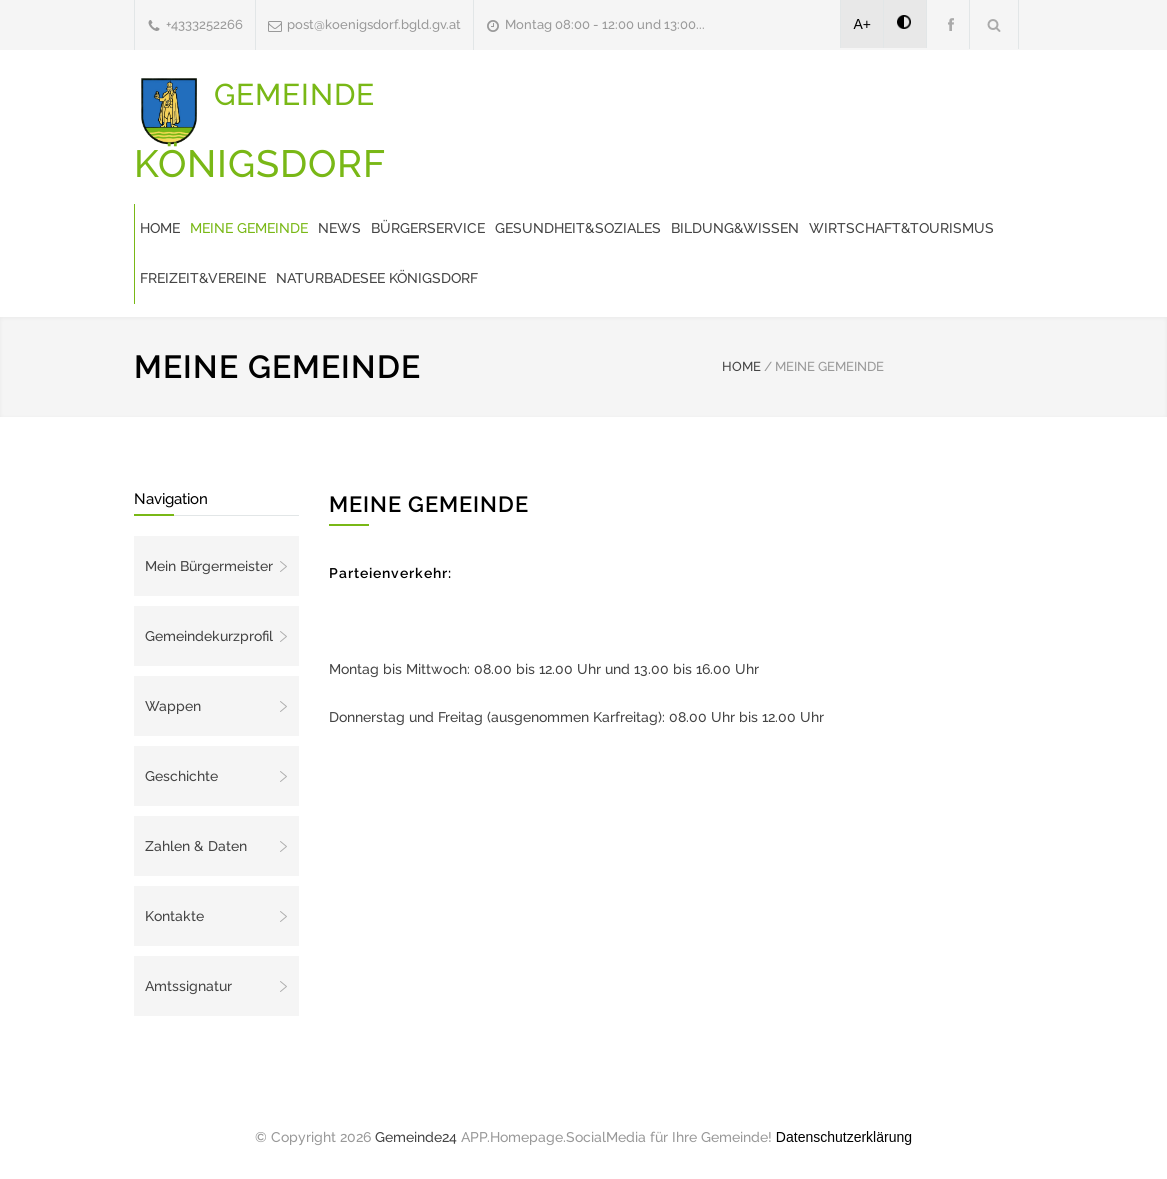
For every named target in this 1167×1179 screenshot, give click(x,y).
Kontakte (174, 916)
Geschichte (181, 776)
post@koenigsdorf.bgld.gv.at (374, 24)
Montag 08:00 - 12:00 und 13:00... (605, 24)
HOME (741, 366)
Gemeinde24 (416, 1137)
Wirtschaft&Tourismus (901, 228)
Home (160, 228)
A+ (863, 24)
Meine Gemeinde (249, 228)
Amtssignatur (188, 986)
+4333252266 (204, 24)
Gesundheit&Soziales (578, 228)
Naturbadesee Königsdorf (377, 278)
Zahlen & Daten (196, 846)
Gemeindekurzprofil (209, 636)
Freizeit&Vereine (203, 278)
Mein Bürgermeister (209, 566)
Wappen (173, 706)
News (339, 228)
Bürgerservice (428, 228)
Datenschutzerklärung (844, 1137)
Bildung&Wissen (735, 228)
